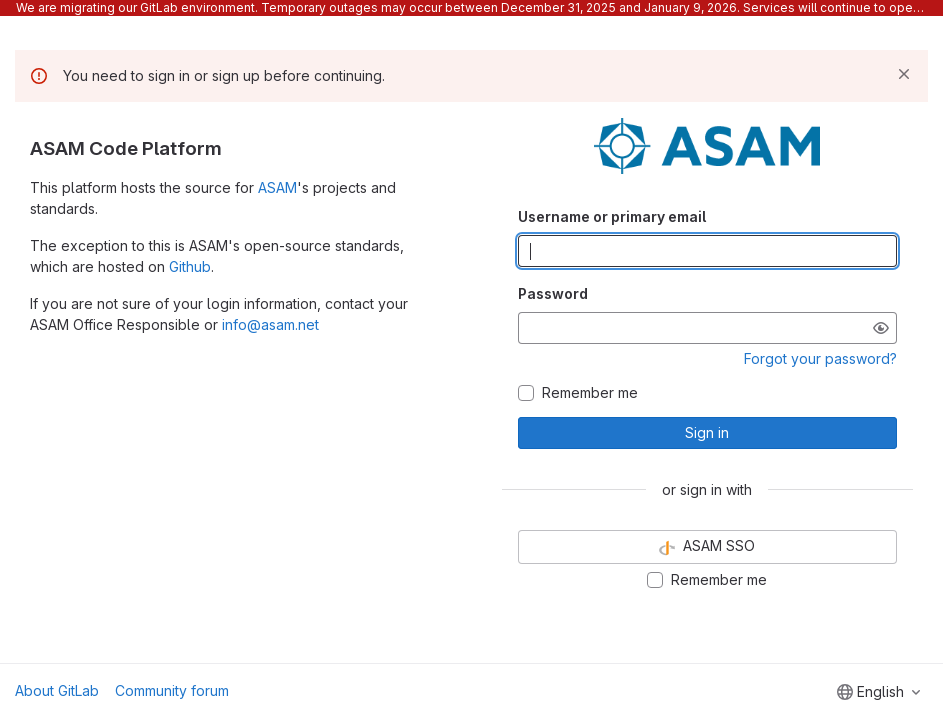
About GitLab (57, 690)
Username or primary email (612, 216)
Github (190, 266)
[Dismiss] (904, 74)
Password (553, 293)
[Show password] (881, 328)
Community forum (172, 690)
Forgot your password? (820, 358)
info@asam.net (270, 324)
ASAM (277, 187)
